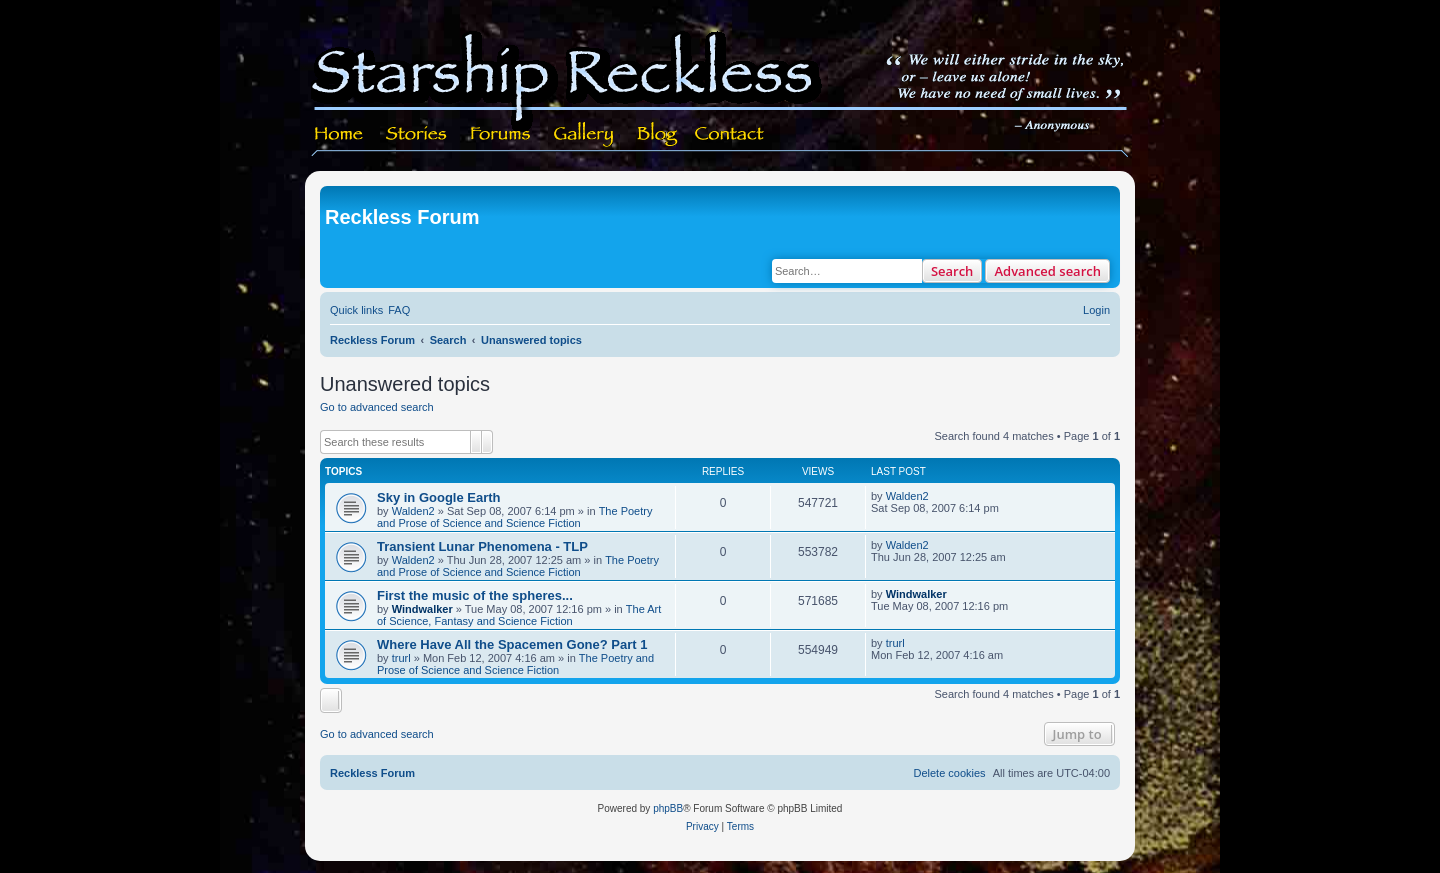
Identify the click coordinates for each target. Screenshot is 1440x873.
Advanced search (1047, 271)
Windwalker (422, 609)
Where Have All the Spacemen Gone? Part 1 (512, 644)
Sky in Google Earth (439, 497)
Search (952, 271)
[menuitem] (399, 310)
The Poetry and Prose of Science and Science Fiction (514, 517)
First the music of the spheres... (475, 595)
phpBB (668, 808)
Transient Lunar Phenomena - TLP (482, 546)
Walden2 (413, 511)
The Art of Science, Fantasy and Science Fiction (519, 615)
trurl (401, 658)
